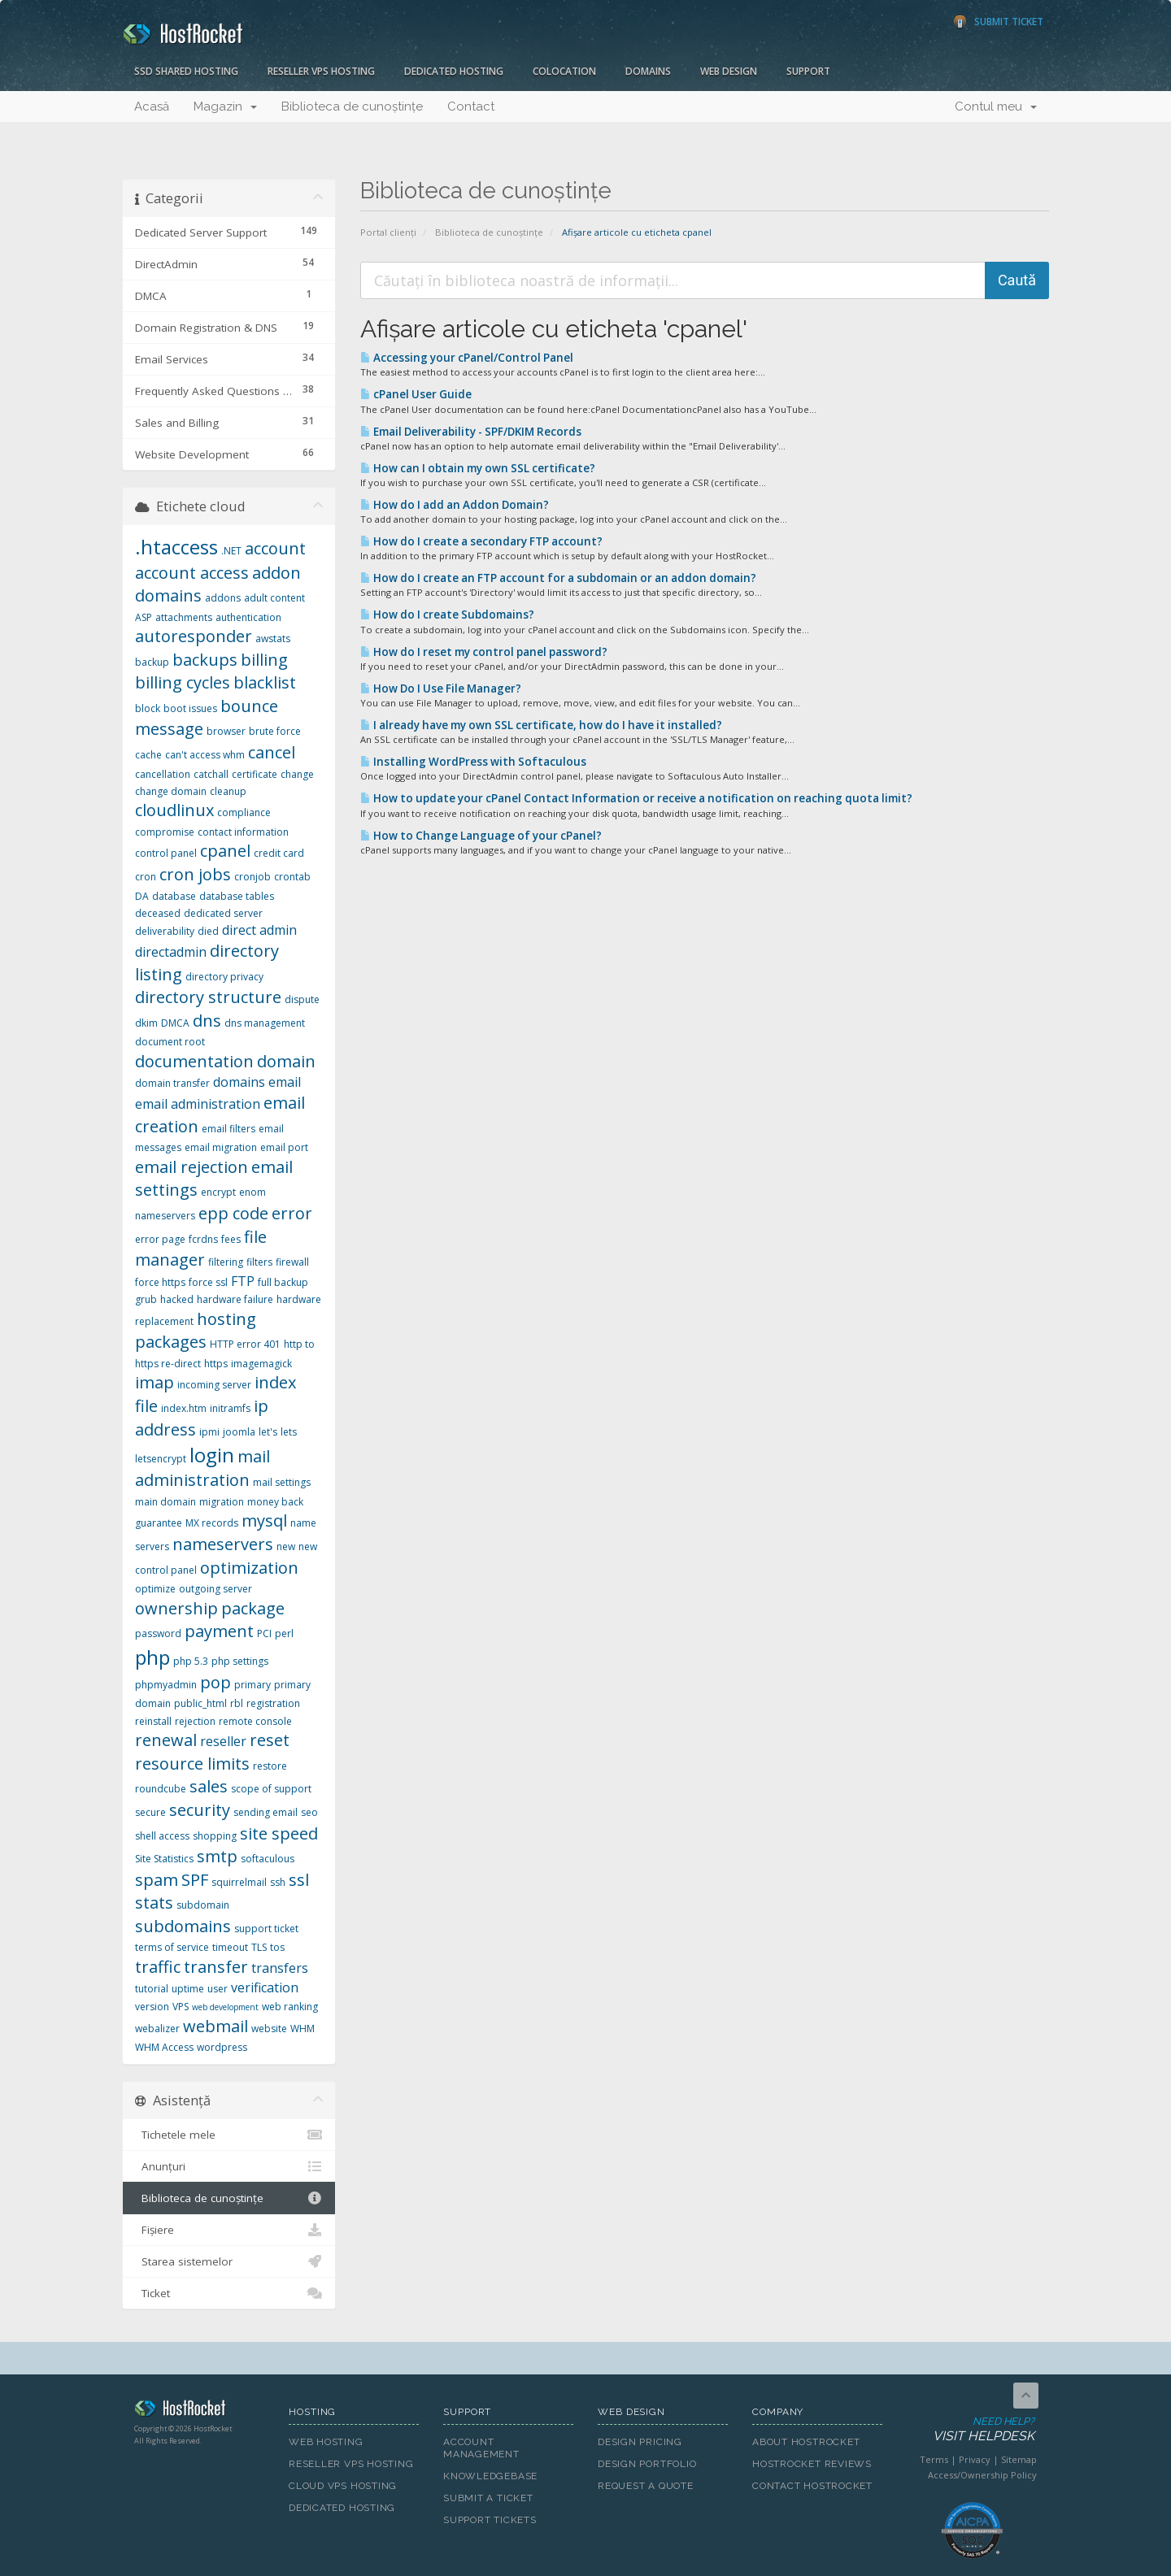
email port (284, 1147)
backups (204, 660)
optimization (249, 1568)
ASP (143, 617)
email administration (197, 1104)
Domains (648, 71)
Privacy (974, 2459)
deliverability (164, 931)
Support (808, 71)
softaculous (267, 1859)
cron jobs (195, 874)
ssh (277, 1882)
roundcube (160, 1789)
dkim (146, 1023)
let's (268, 1432)
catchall (211, 774)
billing (264, 660)
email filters (228, 1129)
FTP (243, 1281)
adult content (274, 598)
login (211, 1454)
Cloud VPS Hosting (343, 2485)
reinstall (153, 1721)
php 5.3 (190, 1661)
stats (154, 1903)
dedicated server (223, 913)
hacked (177, 1299)
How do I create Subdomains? (447, 614)
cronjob (252, 877)
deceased (158, 913)
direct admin (259, 930)
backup (152, 662)
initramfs (230, 1408)
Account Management (481, 2448)
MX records (211, 1523)
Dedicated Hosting (453, 71)
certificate (254, 774)
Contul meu (996, 106)
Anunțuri (229, 2166)
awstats (272, 638)
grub (146, 1299)
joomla (239, 1432)
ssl (299, 1880)
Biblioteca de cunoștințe (352, 106)
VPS (180, 2006)
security (199, 1810)
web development (225, 2007)
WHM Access (164, 2047)
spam (156, 1880)
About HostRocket (806, 2442)
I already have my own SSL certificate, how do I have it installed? (541, 725)
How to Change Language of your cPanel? (481, 835)
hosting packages (195, 1330)
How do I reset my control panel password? (483, 652)
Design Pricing (640, 2442)
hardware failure (235, 1299)
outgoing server (215, 1589)
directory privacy (224, 977)
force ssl (208, 1282)
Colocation (564, 71)
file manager (201, 1248)
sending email (265, 1812)
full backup (283, 1282)
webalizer (157, 2028)
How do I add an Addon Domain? (454, 504)
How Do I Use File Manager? (440, 688)
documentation (194, 1061)
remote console (255, 1721)
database (174, 896)
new (285, 1546)
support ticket (266, 1928)
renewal (166, 1740)
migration (221, 1502)
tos (277, 1947)
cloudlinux (174, 810)
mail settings (282, 1482)
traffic (158, 1967)
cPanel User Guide (416, 394)
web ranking (290, 2006)
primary (252, 1685)
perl (284, 1633)
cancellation (162, 774)
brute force (275, 731)
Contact (470, 106)
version (152, 2006)
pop (215, 1682)
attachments (183, 617)
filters (259, 1262)
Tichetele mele (229, 2134)
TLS (259, 1947)
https (216, 1364)
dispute (302, 999)
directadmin (171, 952)
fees (231, 1239)
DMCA (175, 1023)
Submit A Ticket (488, 2498)
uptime (188, 1989)
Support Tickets (490, 2520)
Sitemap (1019, 2459)
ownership (176, 1608)
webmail (215, 2026)
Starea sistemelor (229, 2261)
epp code (233, 1213)
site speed (279, 1833)
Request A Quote (646, 2485)
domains (239, 1082)
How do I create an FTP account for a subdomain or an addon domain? (558, 578)
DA (142, 896)
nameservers (222, 1544)
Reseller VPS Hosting (321, 71)
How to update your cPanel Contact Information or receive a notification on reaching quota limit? (636, 798)
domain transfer (172, 1083)
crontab (292, 877)
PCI (264, 1633)
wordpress (222, 2047)
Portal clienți (388, 232)
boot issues (190, 708)
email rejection (191, 1167)
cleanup (228, 791)
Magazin (225, 106)
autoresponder (193, 636)
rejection (195, 1721)
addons (223, 598)
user (217, 1989)
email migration (221, 1147)
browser (226, 731)
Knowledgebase (490, 2476)
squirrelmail (239, 1882)
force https (160, 1282)
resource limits (192, 1764)
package (253, 1608)
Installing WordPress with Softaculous (473, 761)
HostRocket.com (199, 2411)
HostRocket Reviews (812, 2464)
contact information (243, 832)
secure (150, 1812)
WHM (302, 2028)
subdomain (202, 1905)
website (269, 2028)
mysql (264, 1520)
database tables (236, 896)
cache (148, 755)
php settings (239, 1661)
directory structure (208, 997)
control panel (166, 853)
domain (286, 1061)
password (158, 1633)
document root (170, 1042)
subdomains (183, 1926)
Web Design (728, 71)
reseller (223, 1741)
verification (264, 1987)
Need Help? (970, 2430)
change (297, 774)
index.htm (184, 1408)
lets (289, 1432)
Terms (934, 2459)
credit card (279, 853)
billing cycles (182, 682)
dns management (264, 1023)
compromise (164, 832)
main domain (165, 1502)
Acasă (151, 106)
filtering (225, 1262)
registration (273, 1703)
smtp (217, 1856)
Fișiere (229, 2229)
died (208, 931)
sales (208, 1786)
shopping (215, 1836)
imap (154, 1382)
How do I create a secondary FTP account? (481, 541)
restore (270, 1766)
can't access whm (205, 755)
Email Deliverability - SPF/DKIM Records (470, 431)
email (284, 1082)
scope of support (271, 1789)
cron (145, 877)
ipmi (209, 1432)
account (275, 548)
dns (207, 1021)
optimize (155, 1589)
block (147, 708)
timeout (230, 1947)
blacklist (264, 682)
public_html (200, 1703)
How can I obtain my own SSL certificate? (477, 468)
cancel (271, 752)
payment (219, 1631)
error (292, 1213)
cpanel (225, 851)
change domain (171, 791)
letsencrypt (160, 1459)
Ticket (229, 2293)
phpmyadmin (166, 1685)
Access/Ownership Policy (982, 2475)
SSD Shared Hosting (186, 71)
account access (192, 573)
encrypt (218, 1192)
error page (160, 1239)
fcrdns (203, 1239)
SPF (194, 1880)
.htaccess (176, 546)
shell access (162, 1836)
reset (269, 1740)
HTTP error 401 (245, 1344)
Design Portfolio (647, 2464)
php (152, 1657)
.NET (231, 551)
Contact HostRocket (812, 2485)
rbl (236, 1703)
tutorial (151, 1989)
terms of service (172, 1947)
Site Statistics (164, 1859)
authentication (248, 617)
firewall (292, 1262)
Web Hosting (326, 2442)
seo (309, 1812)
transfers (279, 1968)
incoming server (214, 1385)
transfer (216, 1967)
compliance (244, 812)
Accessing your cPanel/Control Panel (466, 357)
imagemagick (261, 1364)
